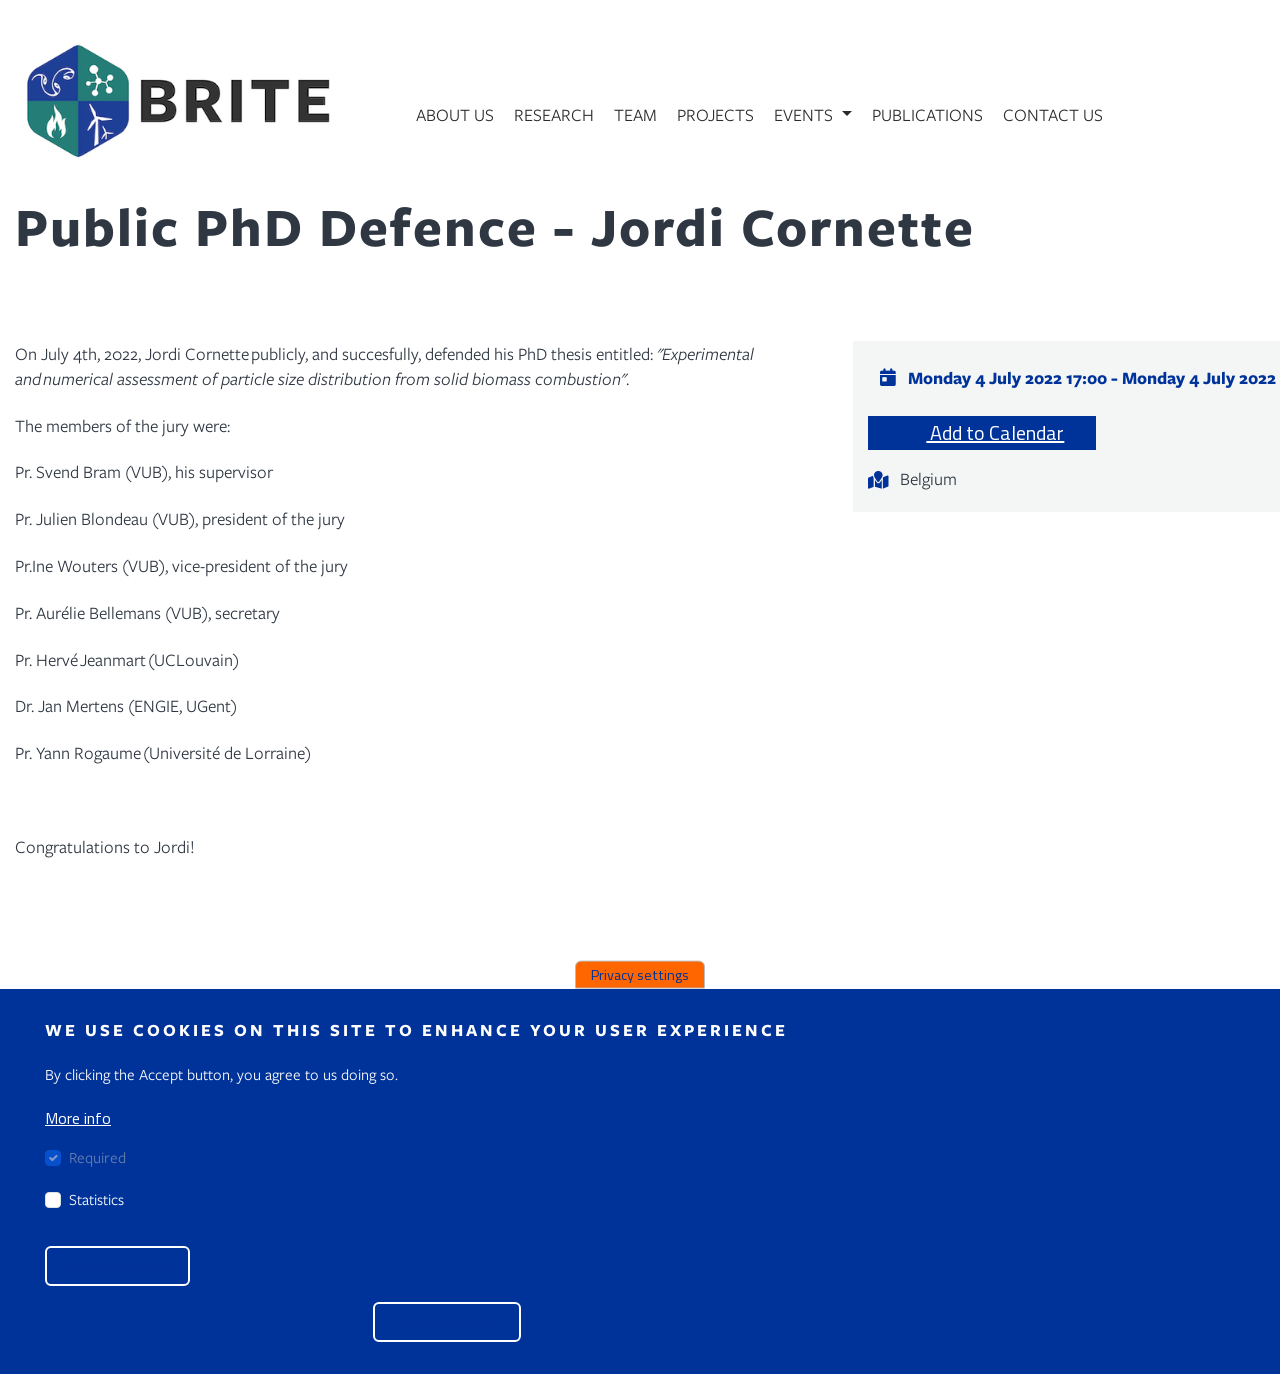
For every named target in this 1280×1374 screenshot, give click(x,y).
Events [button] (805, 114)
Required (97, 1157)
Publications (927, 114)
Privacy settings (640, 975)
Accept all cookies (447, 1322)
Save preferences (117, 1266)
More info (78, 1118)
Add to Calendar (982, 433)
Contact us (1053, 114)
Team (635, 114)
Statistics (96, 1199)
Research (554, 114)
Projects (715, 114)
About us (455, 114)
